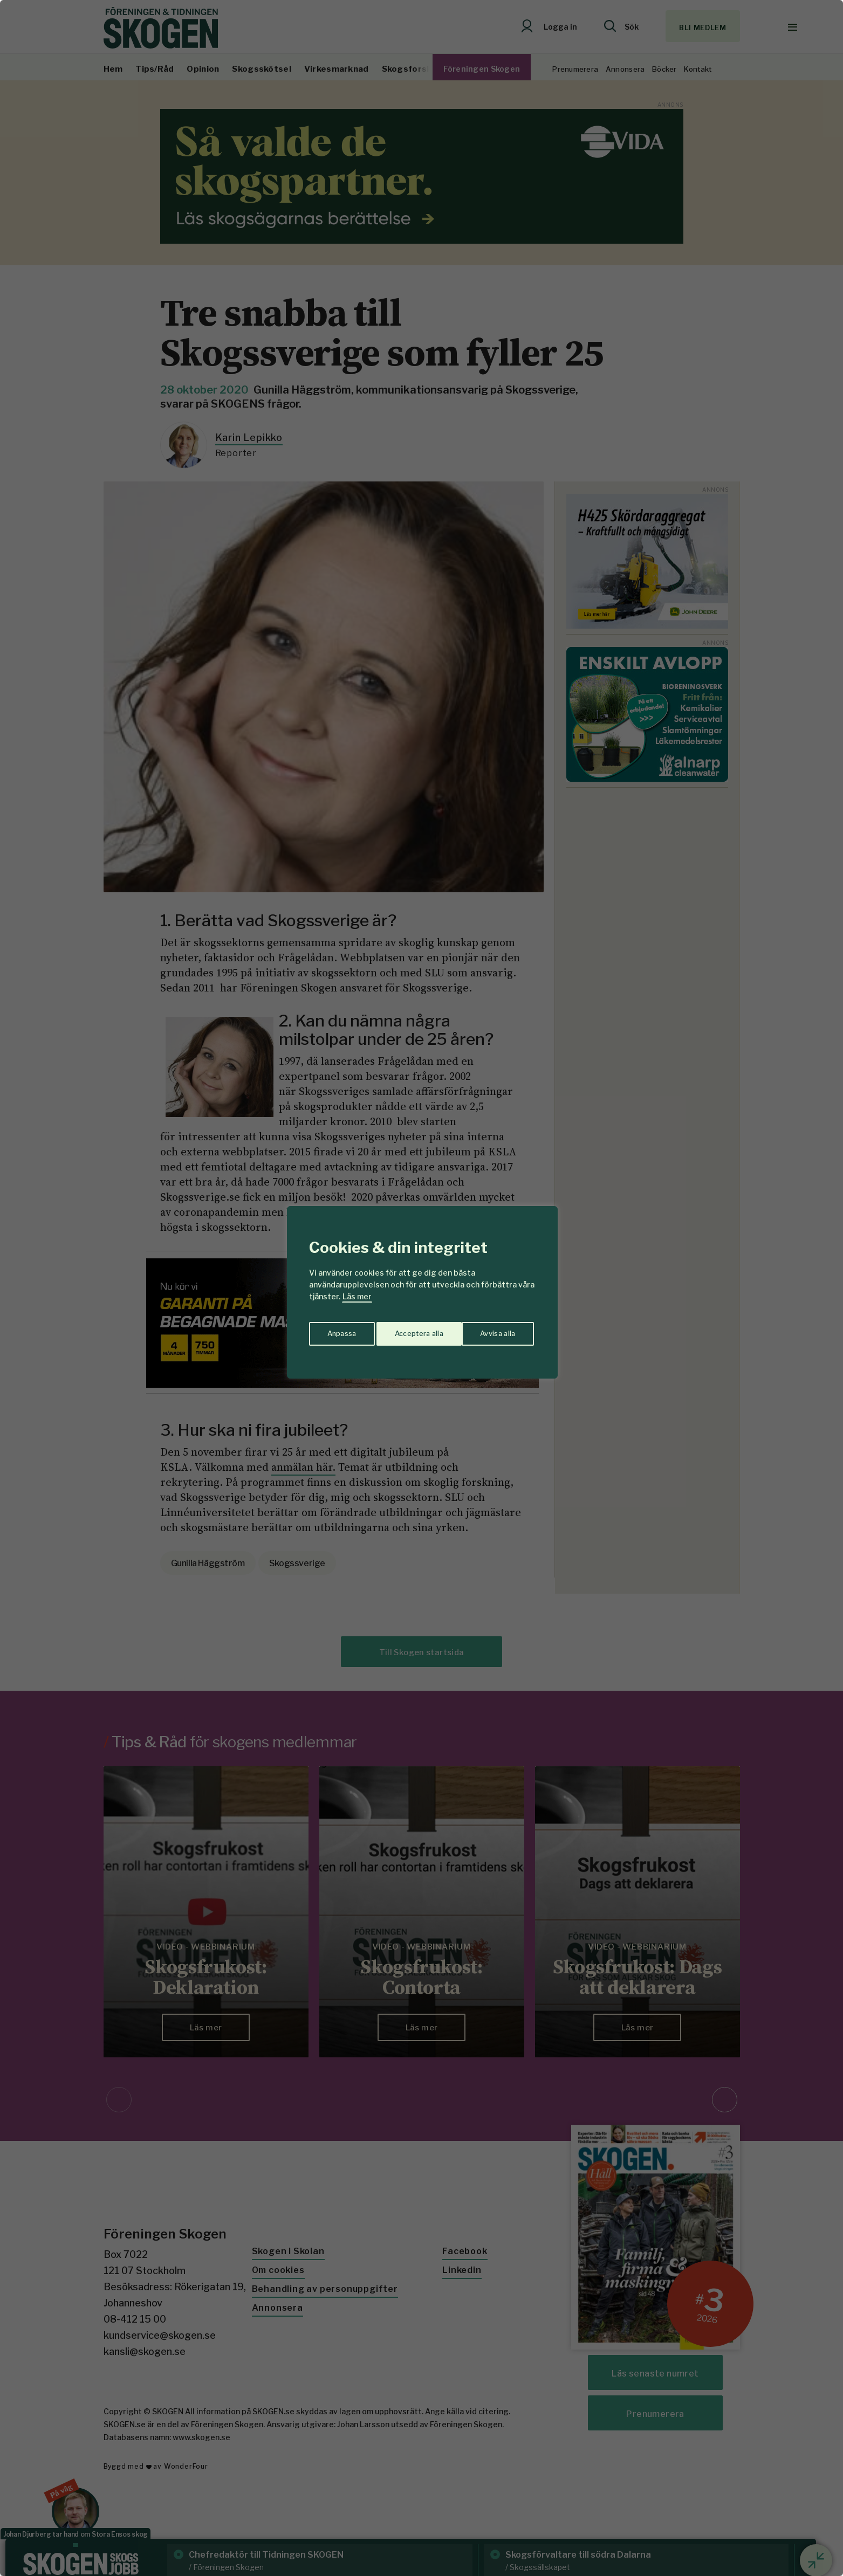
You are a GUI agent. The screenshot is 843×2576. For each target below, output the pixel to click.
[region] (421, 1288)
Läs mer (357, 1296)
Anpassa (339, 1330)
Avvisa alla (410, 1330)
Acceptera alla (492, 1330)
